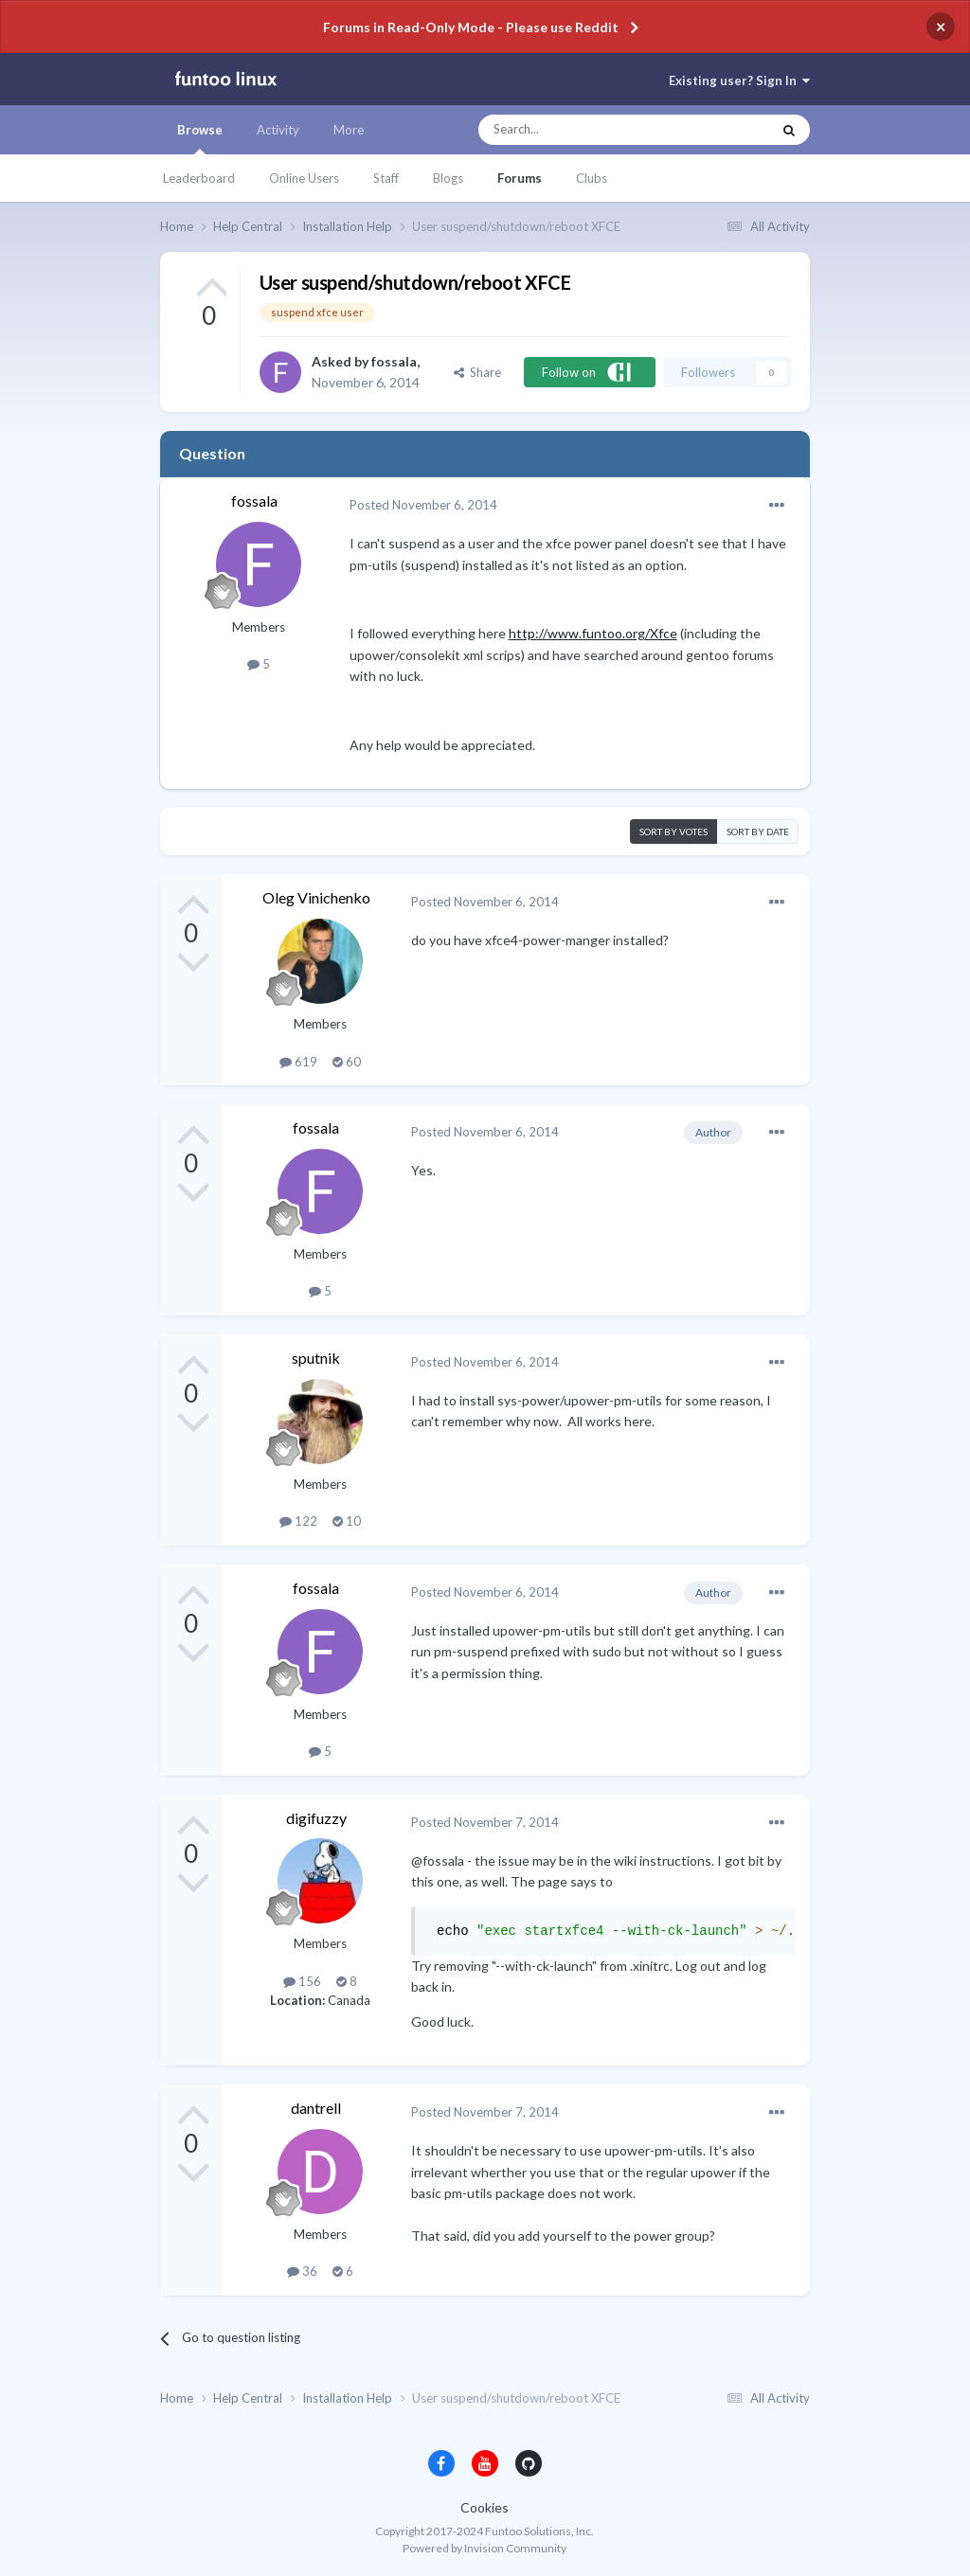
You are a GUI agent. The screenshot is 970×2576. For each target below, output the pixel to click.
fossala (394, 361)
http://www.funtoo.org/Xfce (593, 633)
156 (302, 1981)
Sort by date (758, 831)
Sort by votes (673, 831)
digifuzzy (316, 1818)
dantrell (316, 2108)
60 (346, 1061)
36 (302, 2271)
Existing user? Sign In (739, 80)
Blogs (448, 178)
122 (298, 1521)
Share (477, 372)
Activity (278, 129)
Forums (519, 178)
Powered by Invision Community (484, 2548)
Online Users (304, 178)
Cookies (484, 2507)
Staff (386, 178)
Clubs (591, 178)
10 (346, 1521)
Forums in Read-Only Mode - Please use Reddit (471, 27)
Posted (423, 504)
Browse (200, 138)
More (348, 129)
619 (298, 1061)
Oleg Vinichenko (316, 897)
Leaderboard (199, 178)
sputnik (316, 1358)
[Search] (586, 130)
